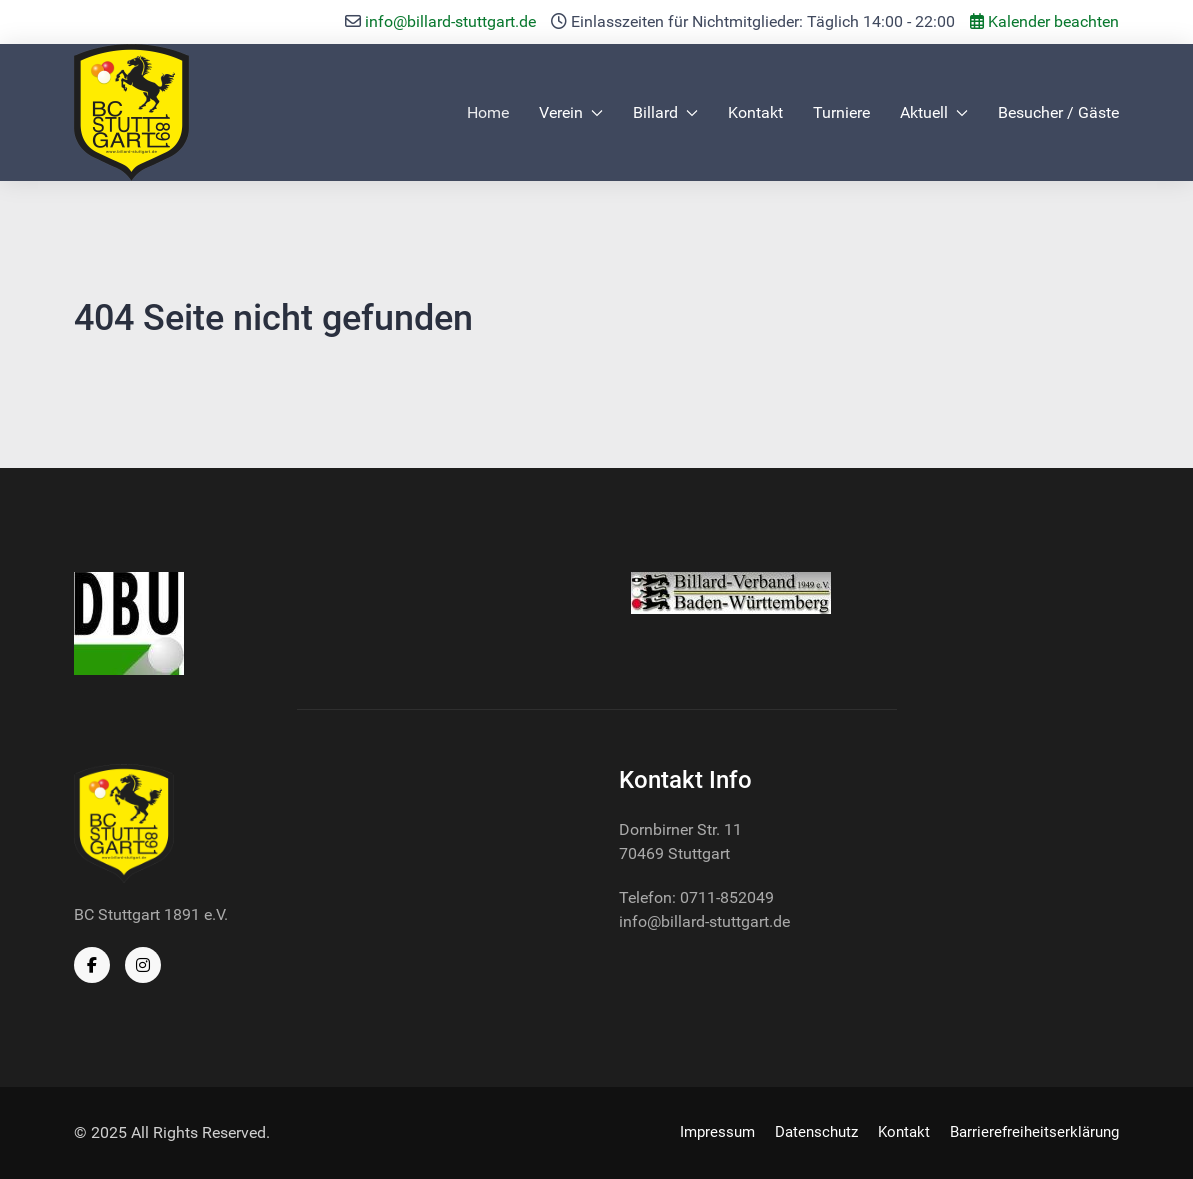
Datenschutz (816, 1132)
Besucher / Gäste (1058, 112)
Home (488, 112)
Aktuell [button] (934, 112)
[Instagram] (143, 965)
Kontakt (755, 112)
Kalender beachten (1044, 21)
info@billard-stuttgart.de (450, 21)
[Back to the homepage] (131, 112)
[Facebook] (92, 965)
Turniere (841, 112)
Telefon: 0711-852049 (696, 897)
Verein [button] (571, 112)
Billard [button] (665, 112)
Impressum (717, 1132)
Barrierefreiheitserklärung (1034, 1132)
